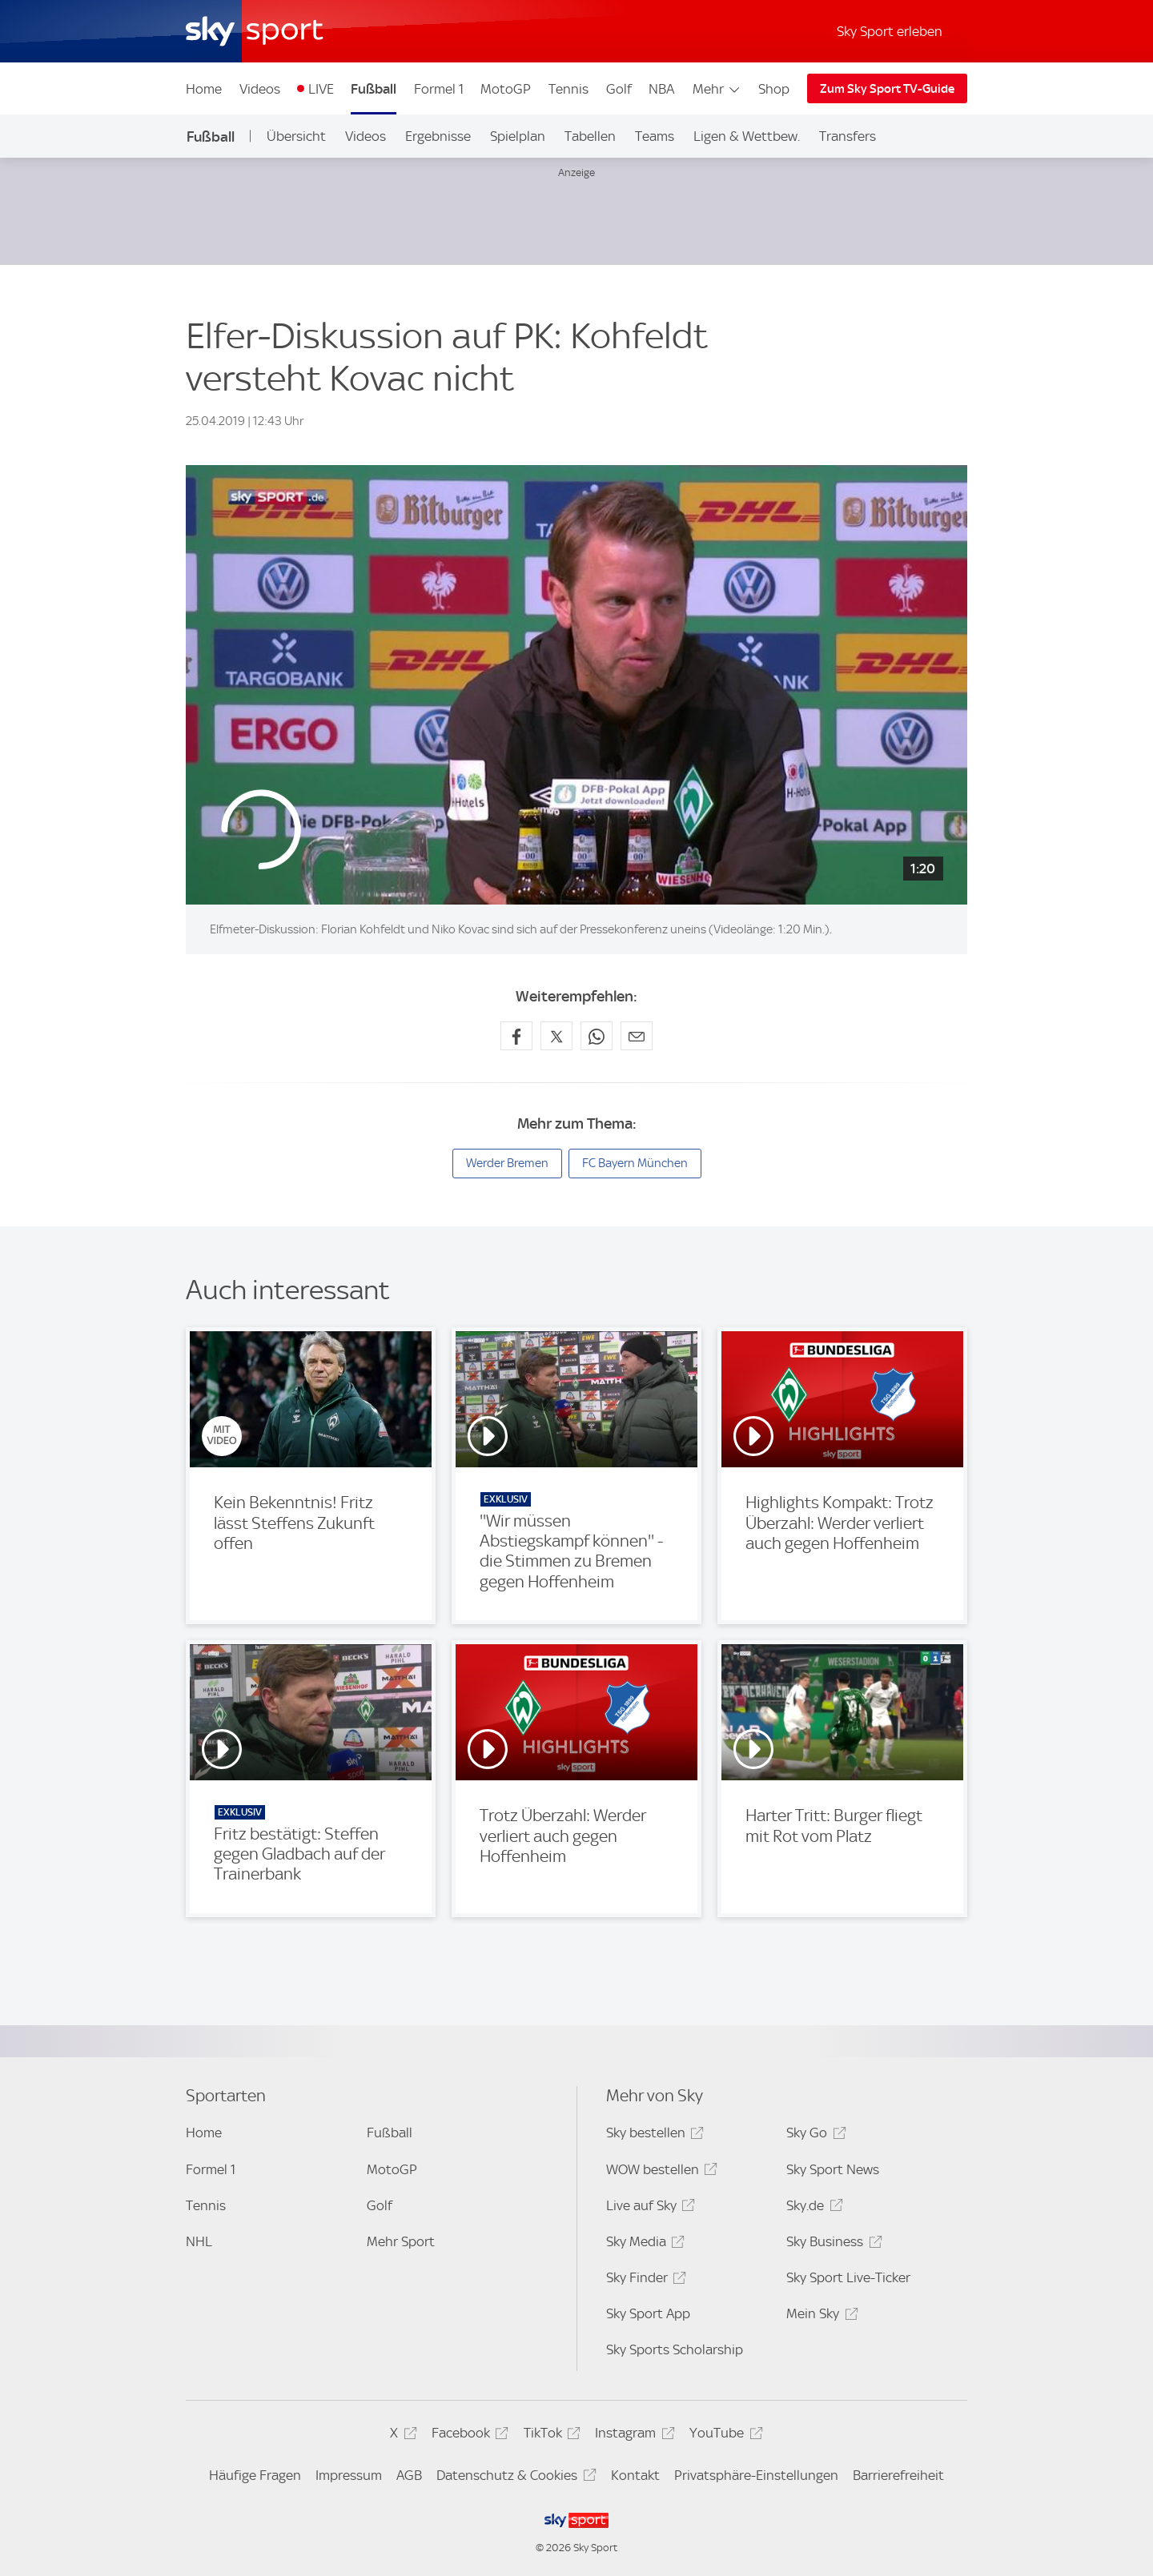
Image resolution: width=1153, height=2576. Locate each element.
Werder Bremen (507, 1163)
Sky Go (813, 2135)
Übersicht (296, 136)
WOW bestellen (659, 2172)
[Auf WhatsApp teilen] (597, 1035)
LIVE (321, 89)
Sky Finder (643, 2280)
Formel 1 (439, 89)
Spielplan (517, 136)
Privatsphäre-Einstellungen (756, 2475)
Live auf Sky (648, 2208)
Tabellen (590, 136)
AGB (409, 2475)
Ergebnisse (438, 136)
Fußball (373, 89)
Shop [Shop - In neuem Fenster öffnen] (773, 89)
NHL (199, 2241)
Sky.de (812, 2208)
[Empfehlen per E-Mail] (637, 1035)
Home (204, 89)
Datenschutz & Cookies (513, 2478)
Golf (619, 89)
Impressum (348, 2475)
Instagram (632, 2435)
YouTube (723, 2435)
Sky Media (643, 2244)
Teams (654, 136)
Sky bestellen (652, 2135)
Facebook (468, 2435)
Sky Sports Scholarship (674, 2349)
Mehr (717, 89)
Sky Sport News (832, 2169)
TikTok (550, 2435)
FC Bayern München (635, 1163)
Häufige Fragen (255, 2475)
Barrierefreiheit (898, 2475)
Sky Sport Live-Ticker (848, 2277)
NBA (661, 89)
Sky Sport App (648, 2313)
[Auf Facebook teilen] (516, 1035)
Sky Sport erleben (889, 31)
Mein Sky (819, 2316)
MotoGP (505, 89)
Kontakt (635, 2475)
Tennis (568, 89)
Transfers (847, 136)
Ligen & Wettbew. (746, 136)
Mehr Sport (401, 2241)
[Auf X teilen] (556, 1035)
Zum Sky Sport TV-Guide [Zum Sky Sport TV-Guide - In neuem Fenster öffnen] (887, 89)
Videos (259, 89)
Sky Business (831, 2244)
